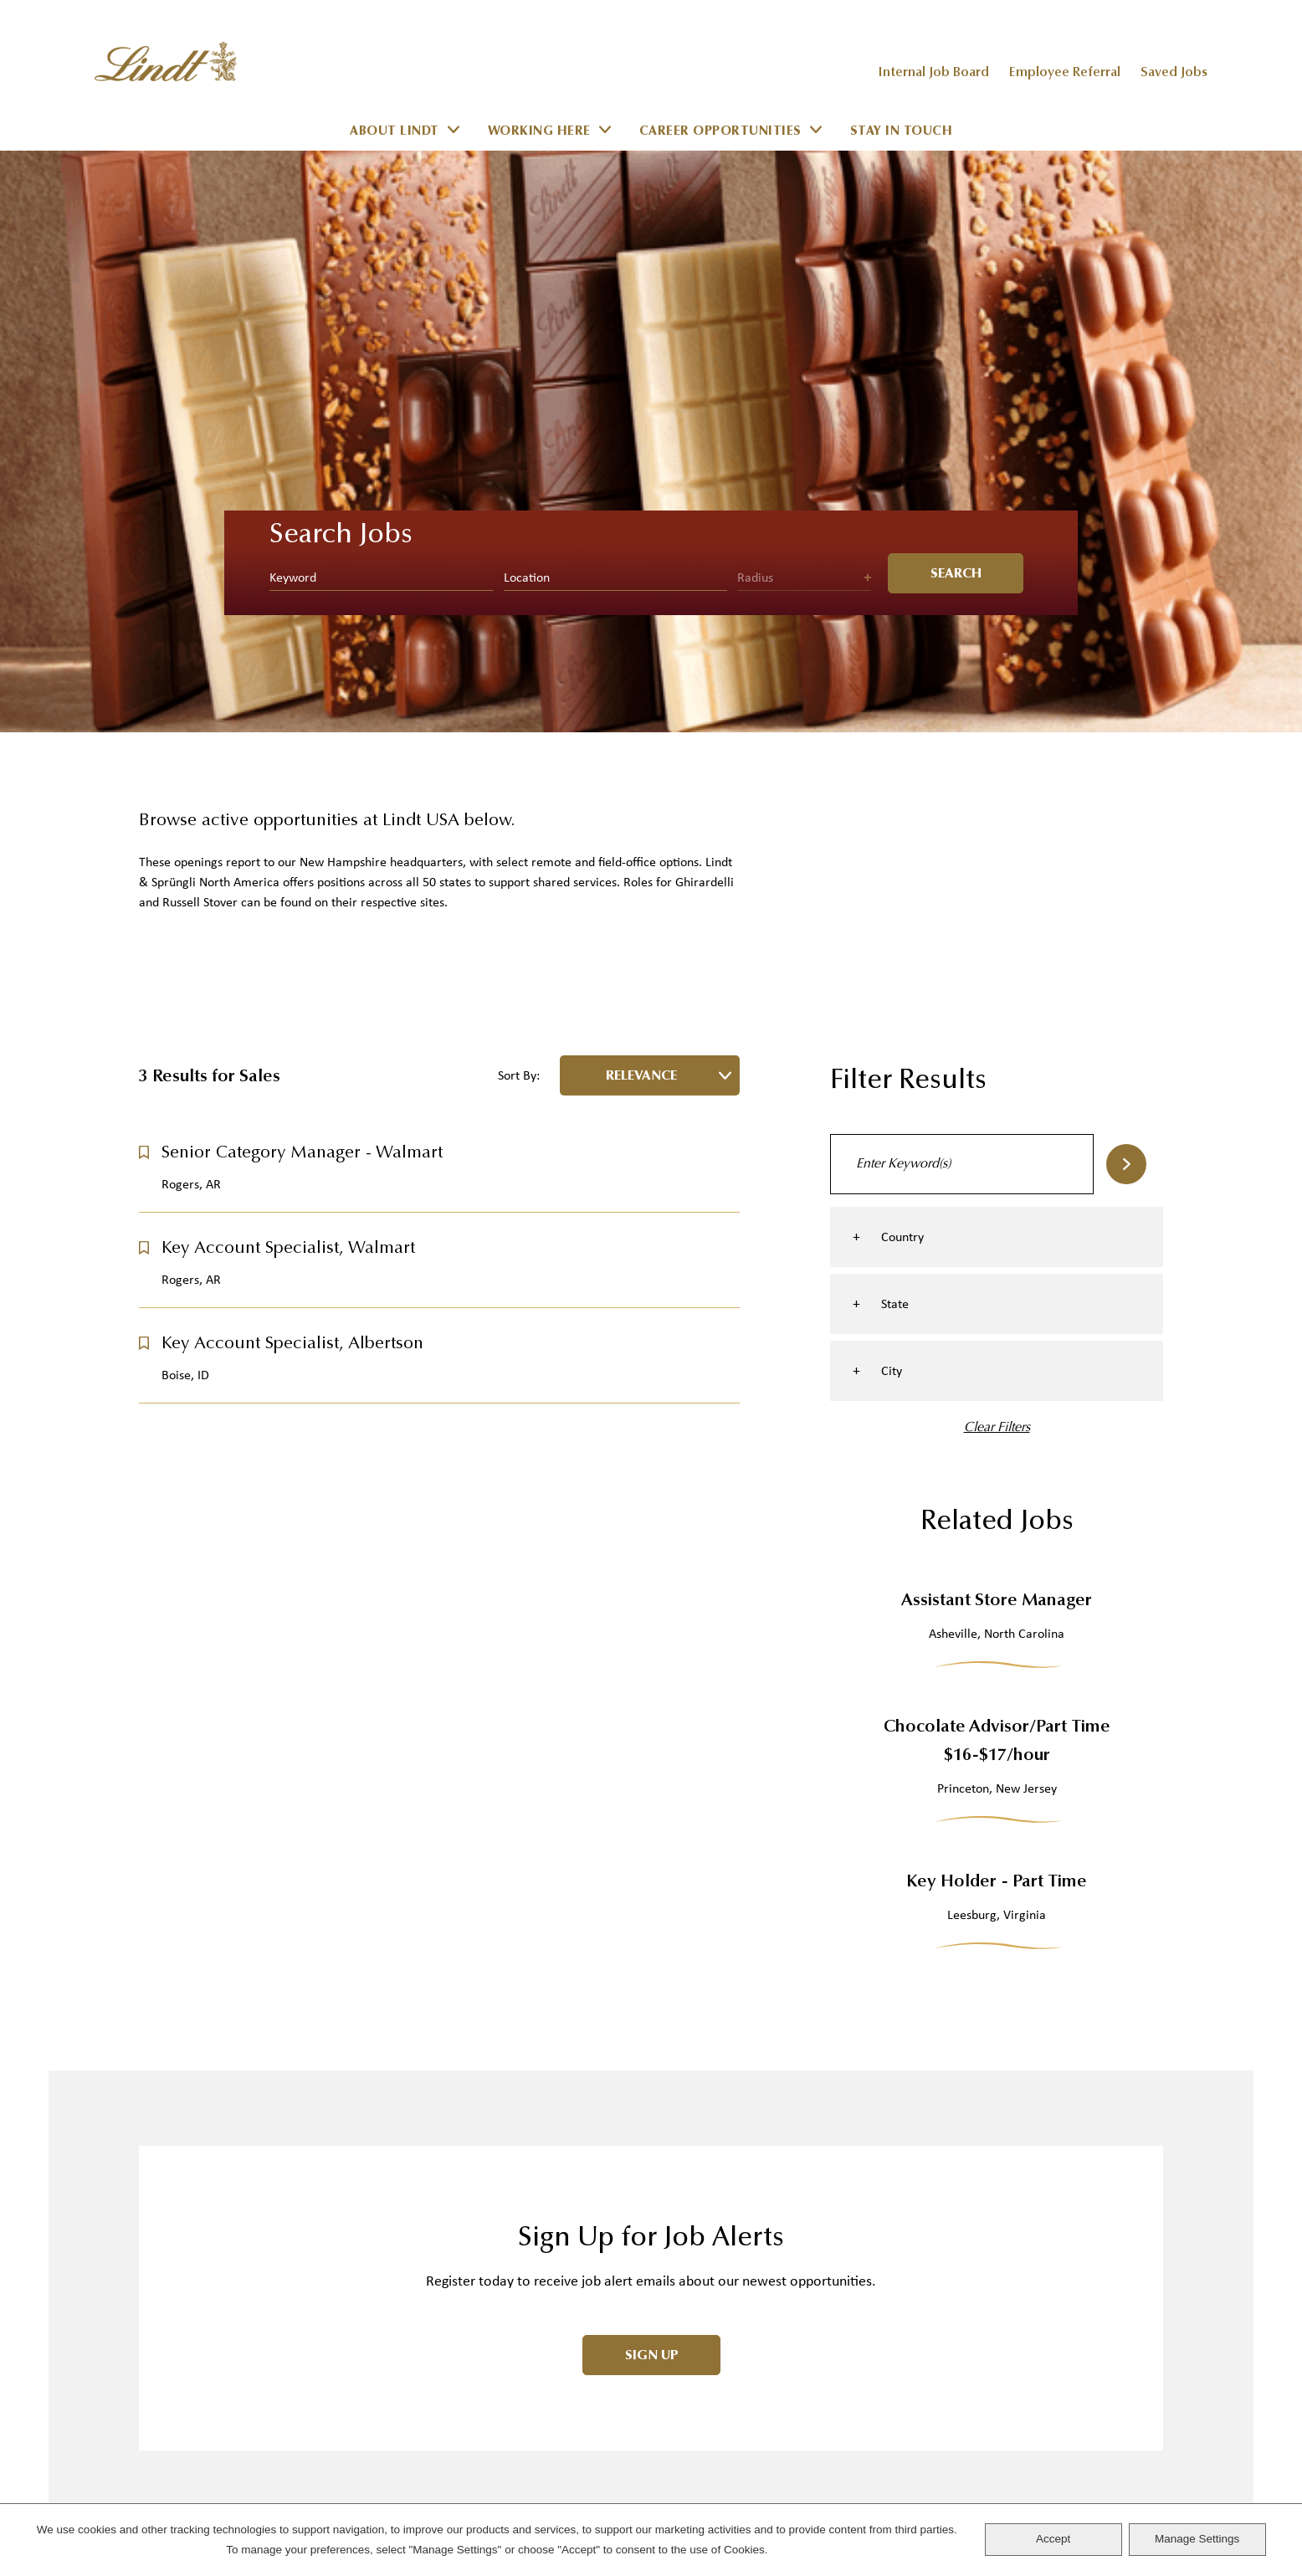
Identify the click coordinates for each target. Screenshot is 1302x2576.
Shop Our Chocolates (474, 2084)
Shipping (168, 2155)
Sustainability (444, 2437)
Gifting (421, 2190)
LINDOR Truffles (450, 2119)
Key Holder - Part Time (996, 1301)
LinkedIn (1154, 2048)
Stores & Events (706, 2119)
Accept (1053, 2538)
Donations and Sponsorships (758, 2369)
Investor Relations (717, 2155)
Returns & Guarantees (216, 2226)
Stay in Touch (901, 132)
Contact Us (180, 2084)
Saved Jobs (1174, 73)
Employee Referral (1064, 73)
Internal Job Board (933, 73)
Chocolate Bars (452, 2155)
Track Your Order (202, 2119)
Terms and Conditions (732, 2333)
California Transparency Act (754, 2226)
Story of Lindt (446, 2402)
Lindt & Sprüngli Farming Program (518, 2473)
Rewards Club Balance (218, 2297)
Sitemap (678, 2404)
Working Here (539, 132)
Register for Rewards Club (233, 2261)
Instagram (1105, 2048)
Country (902, 656)
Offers (418, 2226)
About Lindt (394, 132)
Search (1126, 582)
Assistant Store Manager (996, 1020)
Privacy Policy (701, 2261)
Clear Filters (997, 846)
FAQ (151, 2190)
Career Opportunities (720, 132)
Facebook (1130, 2048)
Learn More (179, 2402)
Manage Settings (1197, 2538)
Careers (678, 2084)
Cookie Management (723, 2297)
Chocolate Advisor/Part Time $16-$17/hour (997, 1160)
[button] (144, 570)
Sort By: (519, 494)
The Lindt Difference (465, 2366)
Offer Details (441, 2261)
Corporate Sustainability (740, 2190)
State (895, 723)
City (891, 790)
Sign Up (652, 1773)
